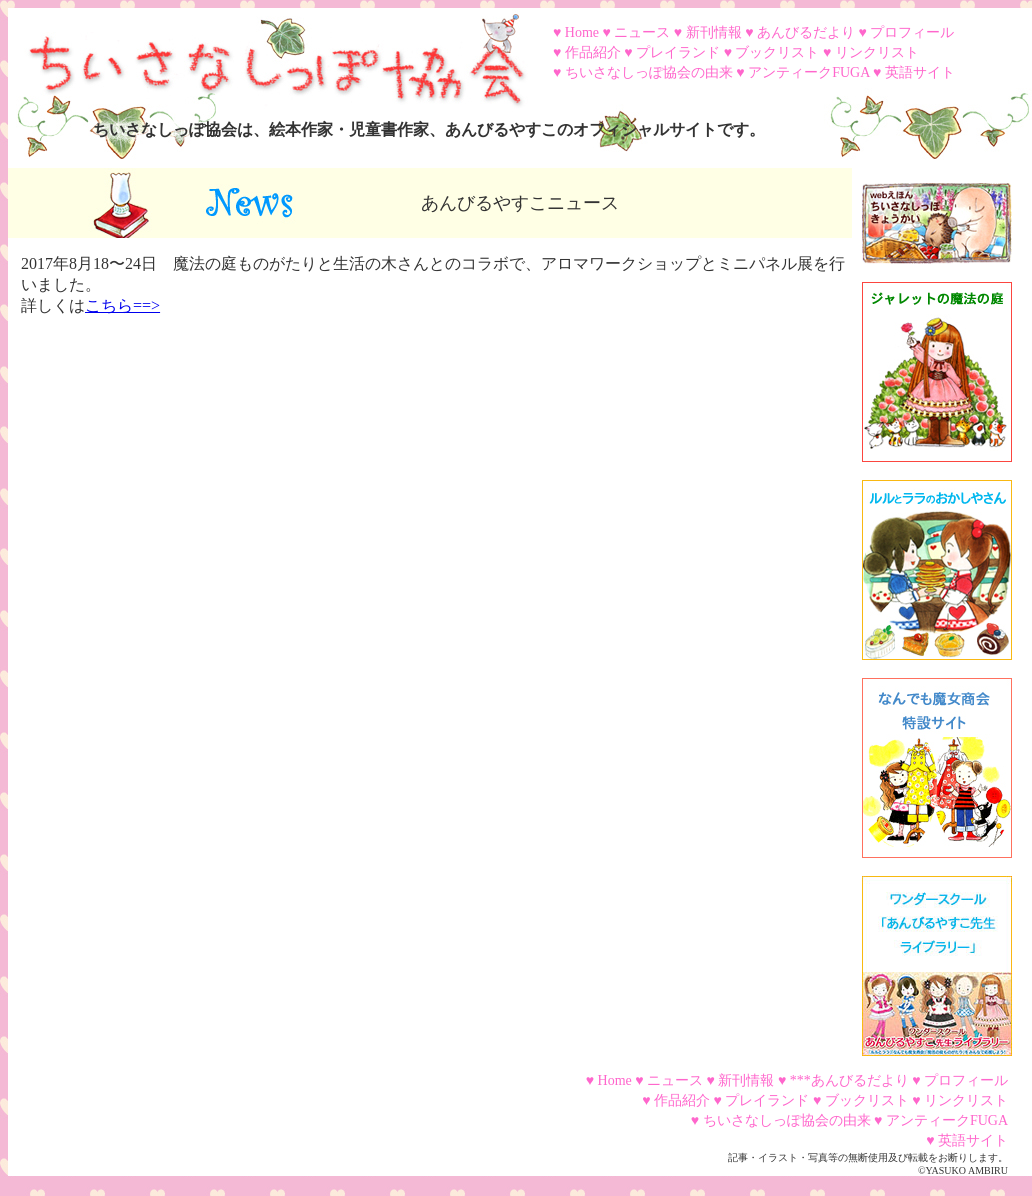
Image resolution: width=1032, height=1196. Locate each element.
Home (582, 32)
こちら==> (122, 305)
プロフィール (912, 32)
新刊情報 (714, 32)
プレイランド (678, 52)
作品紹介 (593, 52)
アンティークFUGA (808, 72)
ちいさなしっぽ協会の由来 (649, 72)
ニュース (642, 32)
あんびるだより (806, 32)
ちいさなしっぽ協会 (268, 53)
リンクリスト (877, 52)
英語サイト (920, 72)
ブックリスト (777, 52)
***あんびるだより (849, 1080)
